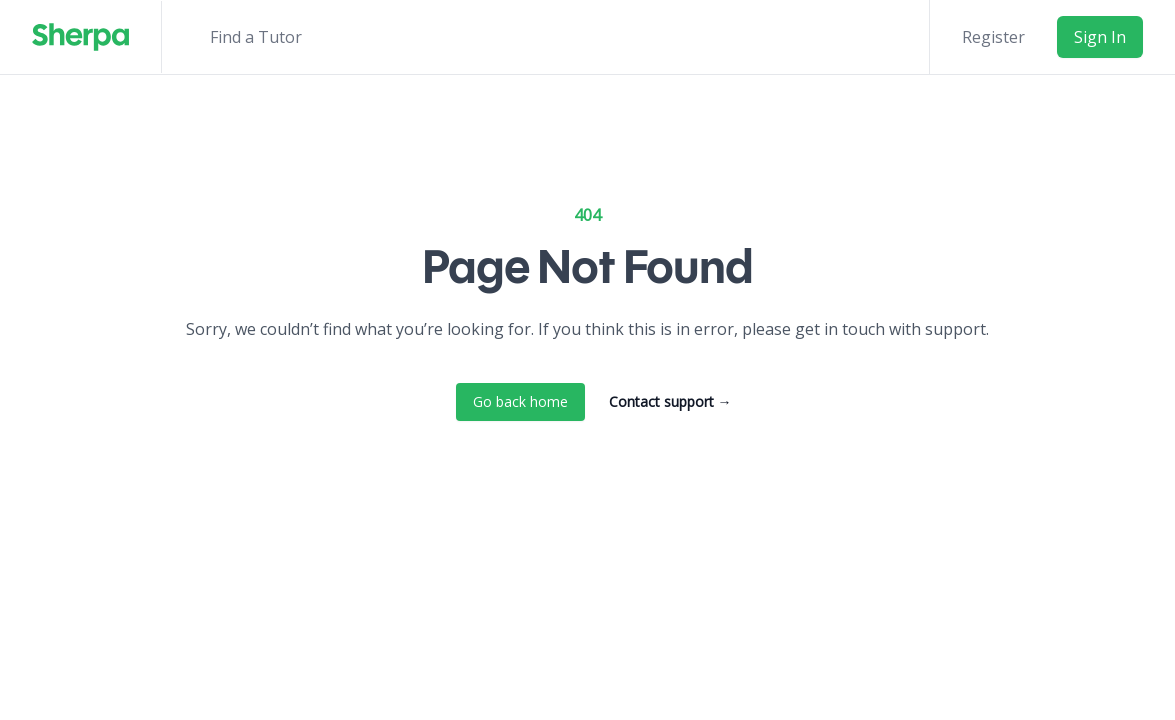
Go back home (520, 401)
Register (993, 37)
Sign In (1100, 37)
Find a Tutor (256, 37)
